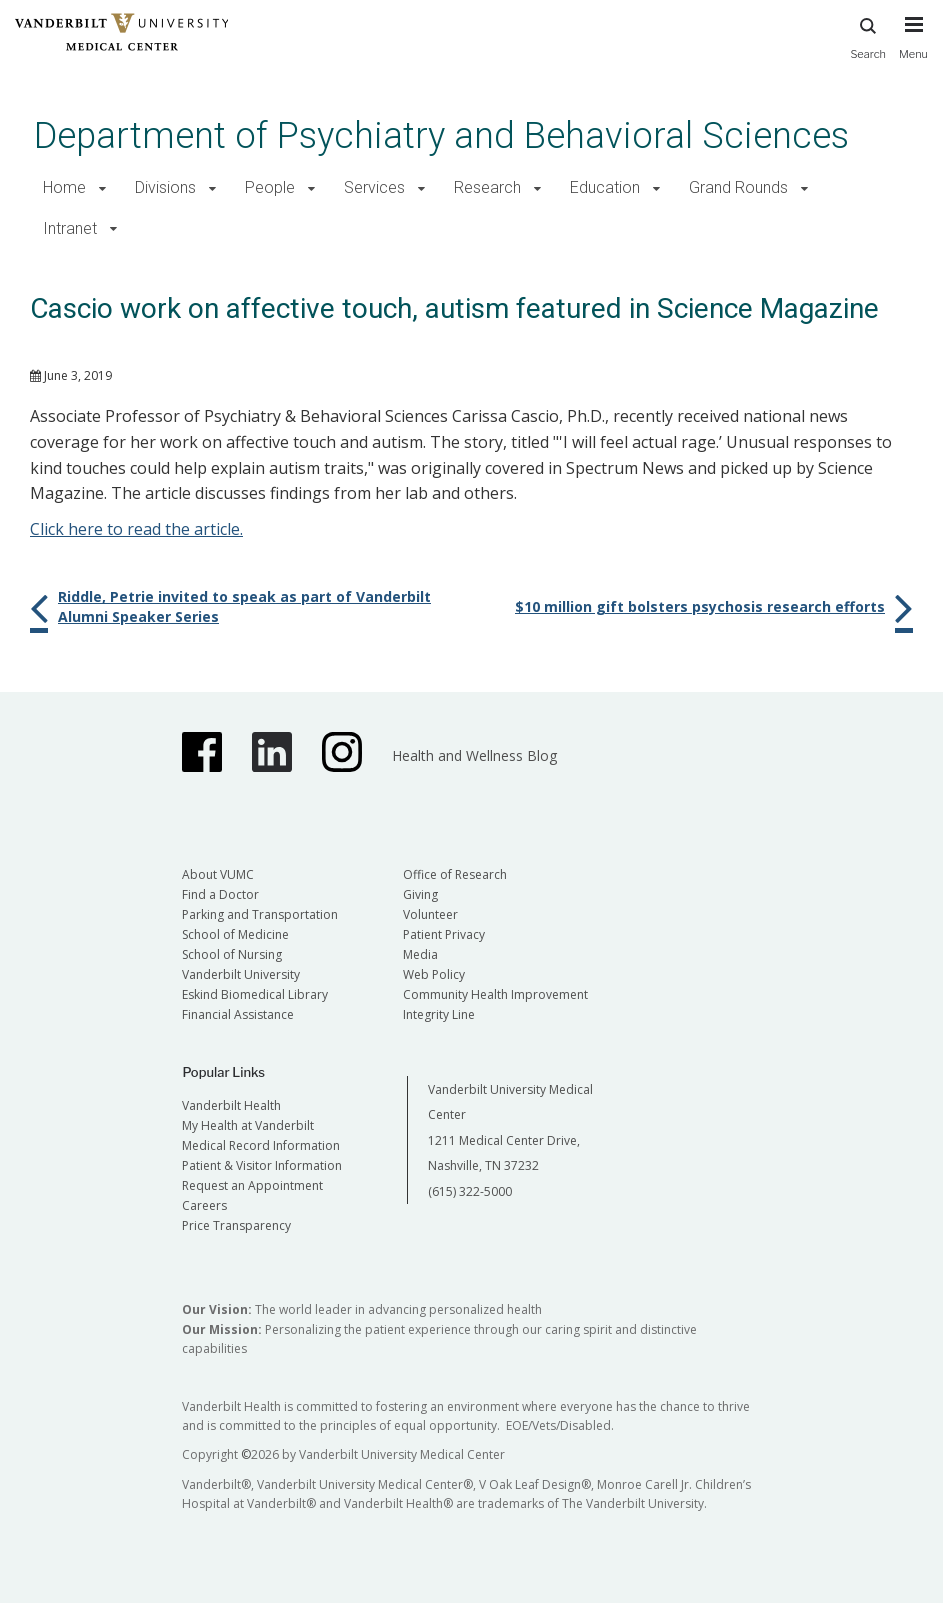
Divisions (165, 187)
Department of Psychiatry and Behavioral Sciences (441, 135)
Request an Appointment (252, 1185)
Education (605, 187)
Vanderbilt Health (231, 1105)
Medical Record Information (261, 1145)
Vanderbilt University (241, 974)
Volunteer (430, 914)
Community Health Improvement (495, 994)
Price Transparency (236, 1225)
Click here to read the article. (136, 529)
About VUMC (218, 874)
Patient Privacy (444, 934)
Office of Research (455, 874)
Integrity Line (439, 1014)
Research (487, 187)
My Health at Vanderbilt (248, 1125)
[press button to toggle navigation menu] (913, 47)
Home (64, 187)
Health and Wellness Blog (474, 755)
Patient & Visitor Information (262, 1165)
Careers (204, 1205)
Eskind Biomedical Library (255, 994)
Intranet (70, 228)
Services (374, 187)
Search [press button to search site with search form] (868, 35)
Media (420, 954)
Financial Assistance (238, 1014)
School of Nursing (232, 954)
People (270, 187)
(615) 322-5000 (470, 1191)
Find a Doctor (220, 894)
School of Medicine (235, 934)
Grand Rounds (738, 187)
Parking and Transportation (260, 914)
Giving (420, 894)
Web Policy (434, 974)
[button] (102, 188)
